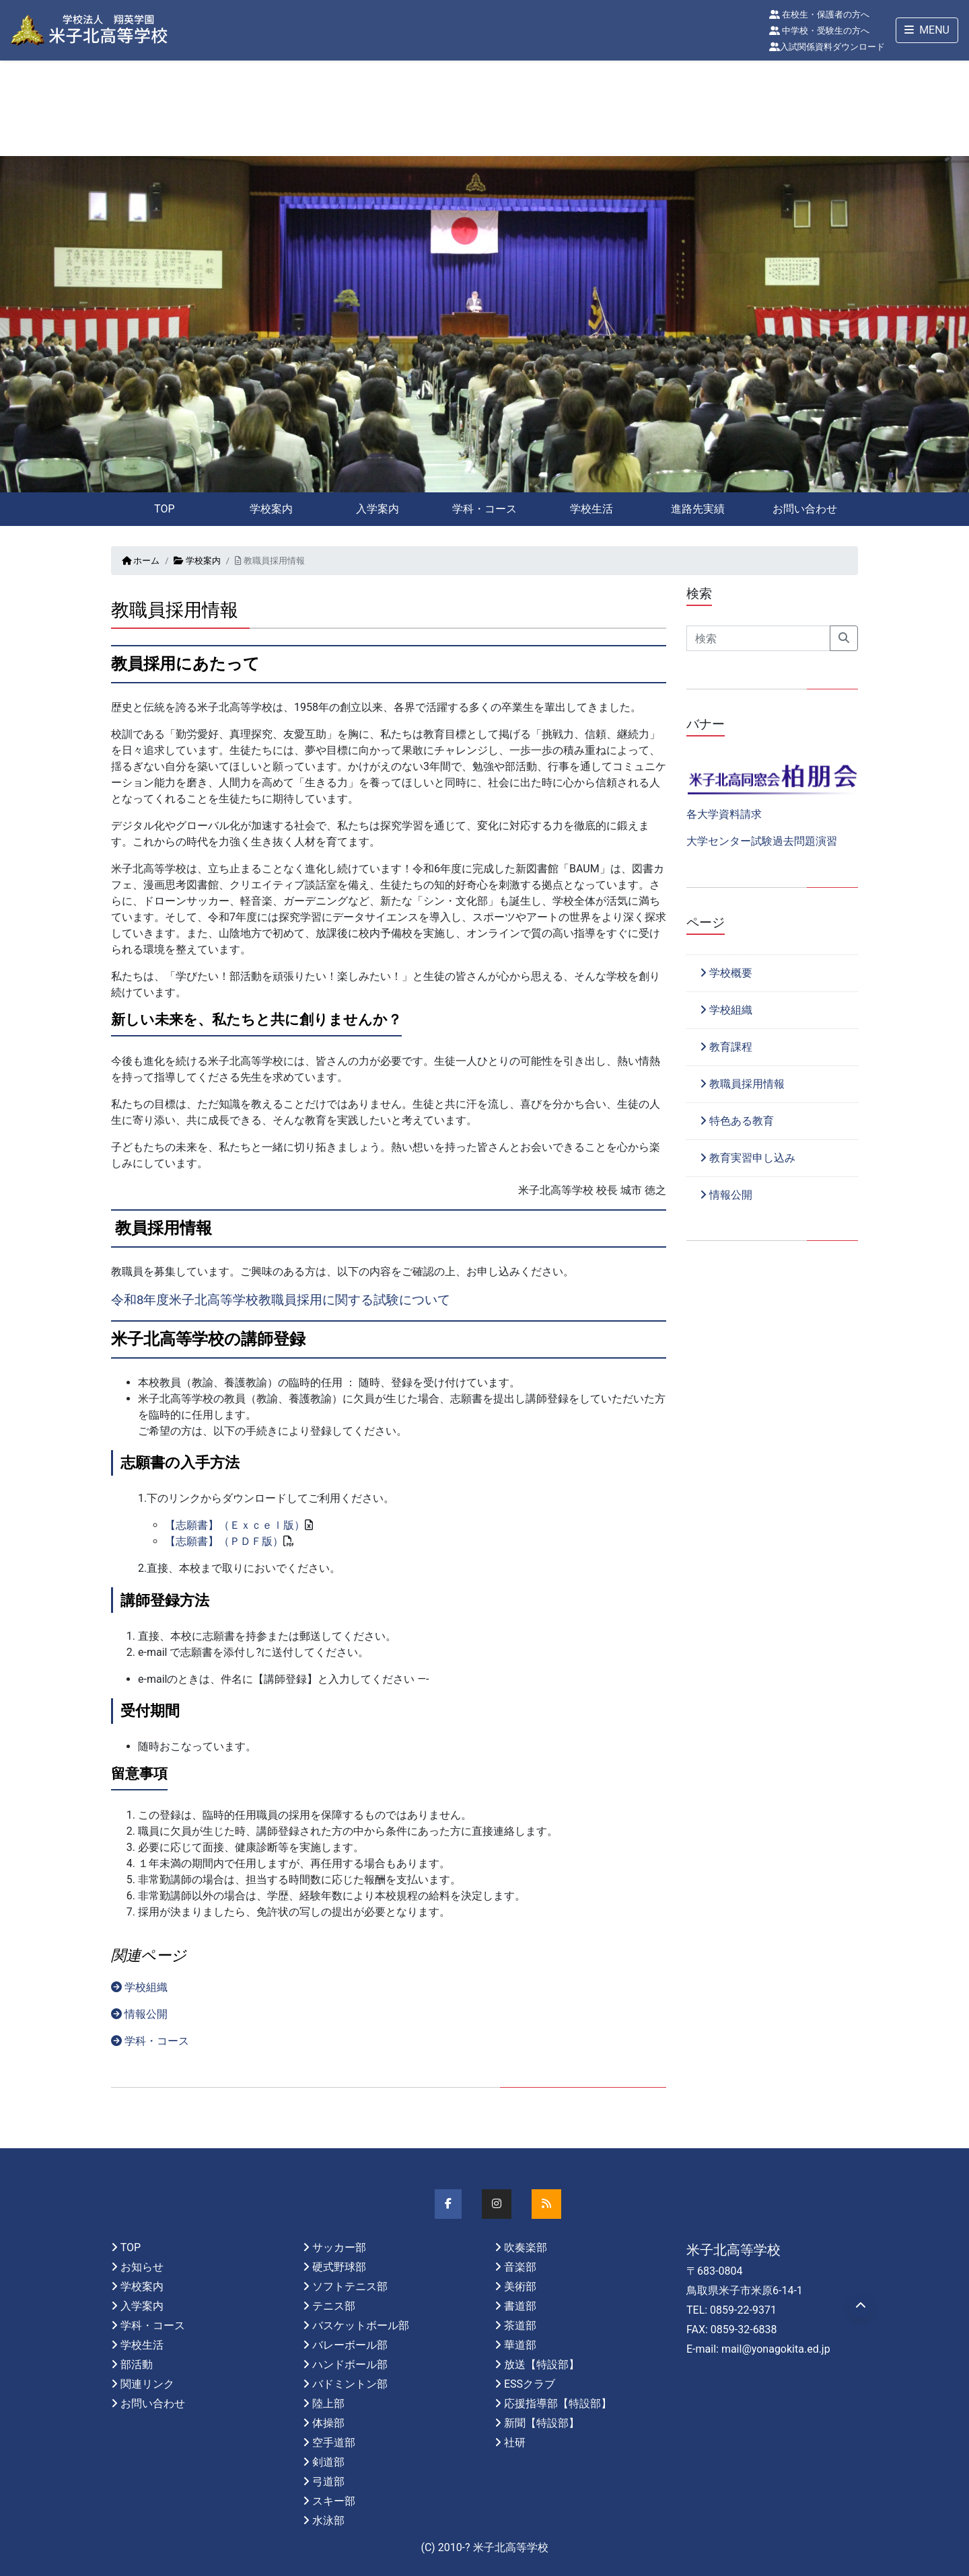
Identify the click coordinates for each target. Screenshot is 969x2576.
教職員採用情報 (742, 1083)
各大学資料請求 (724, 814)
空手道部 (333, 2442)
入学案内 (377, 508)
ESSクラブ (529, 2384)
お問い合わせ (805, 508)
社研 (515, 2442)
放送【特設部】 (541, 2364)
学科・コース (484, 508)
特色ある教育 (737, 1120)
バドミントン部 (350, 2384)
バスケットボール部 (360, 2325)
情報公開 (139, 2014)
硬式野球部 (339, 2267)
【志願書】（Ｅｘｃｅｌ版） (235, 1525)
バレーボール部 (350, 2345)
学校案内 (271, 508)
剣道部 (328, 2462)
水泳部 (328, 2520)
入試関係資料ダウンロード (827, 47)
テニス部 (333, 2306)
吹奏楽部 (525, 2247)
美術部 (520, 2286)
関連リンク (147, 2384)
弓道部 (328, 2481)
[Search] (758, 638)
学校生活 (591, 508)
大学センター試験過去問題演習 (761, 841)
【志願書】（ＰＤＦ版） (224, 1541)
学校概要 (726, 973)
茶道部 (520, 2325)
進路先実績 (698, 508)
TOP (164, 508)
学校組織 (139, 1987)
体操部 (328, 2423)
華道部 (520, 2345)
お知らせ (142, 2267)
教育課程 (726, 1046)
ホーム (140, 561)
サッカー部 (339, 2247)
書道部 (520, 2306)
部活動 (136, 2364)
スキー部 (333, 2501)
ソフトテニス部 (350, 2286)
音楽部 (520, 2267)
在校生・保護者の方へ (819, 14)
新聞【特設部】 (541, 2423)
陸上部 (328, 2403)
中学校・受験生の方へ (819, 31)
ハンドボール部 (350, 2364)
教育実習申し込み (747, 1157)
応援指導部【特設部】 (558, 2403)
